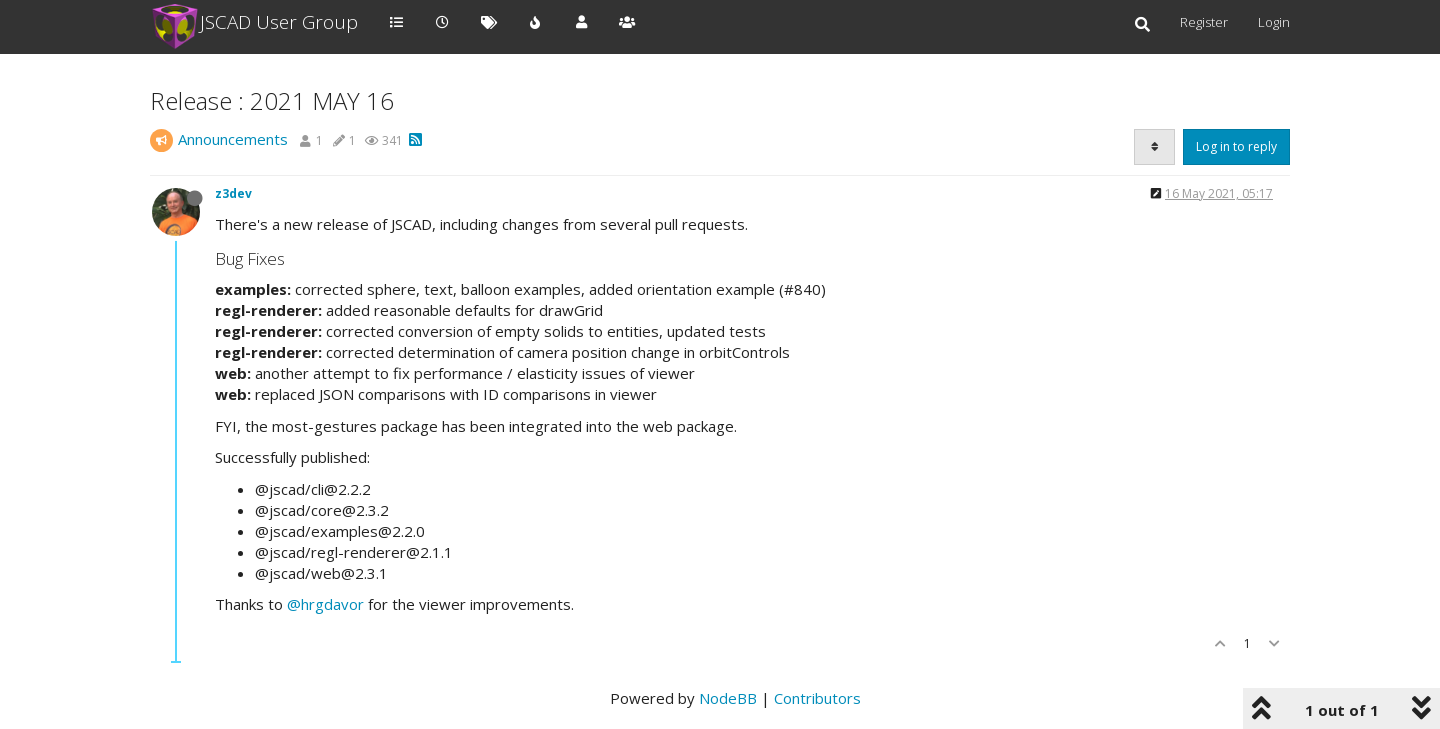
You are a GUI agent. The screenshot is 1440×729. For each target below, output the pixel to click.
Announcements (233, 139)
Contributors (817, 698)
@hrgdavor (325, 604)
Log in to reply (1236, 146)
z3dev (233, 193)
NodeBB (728, 698)
